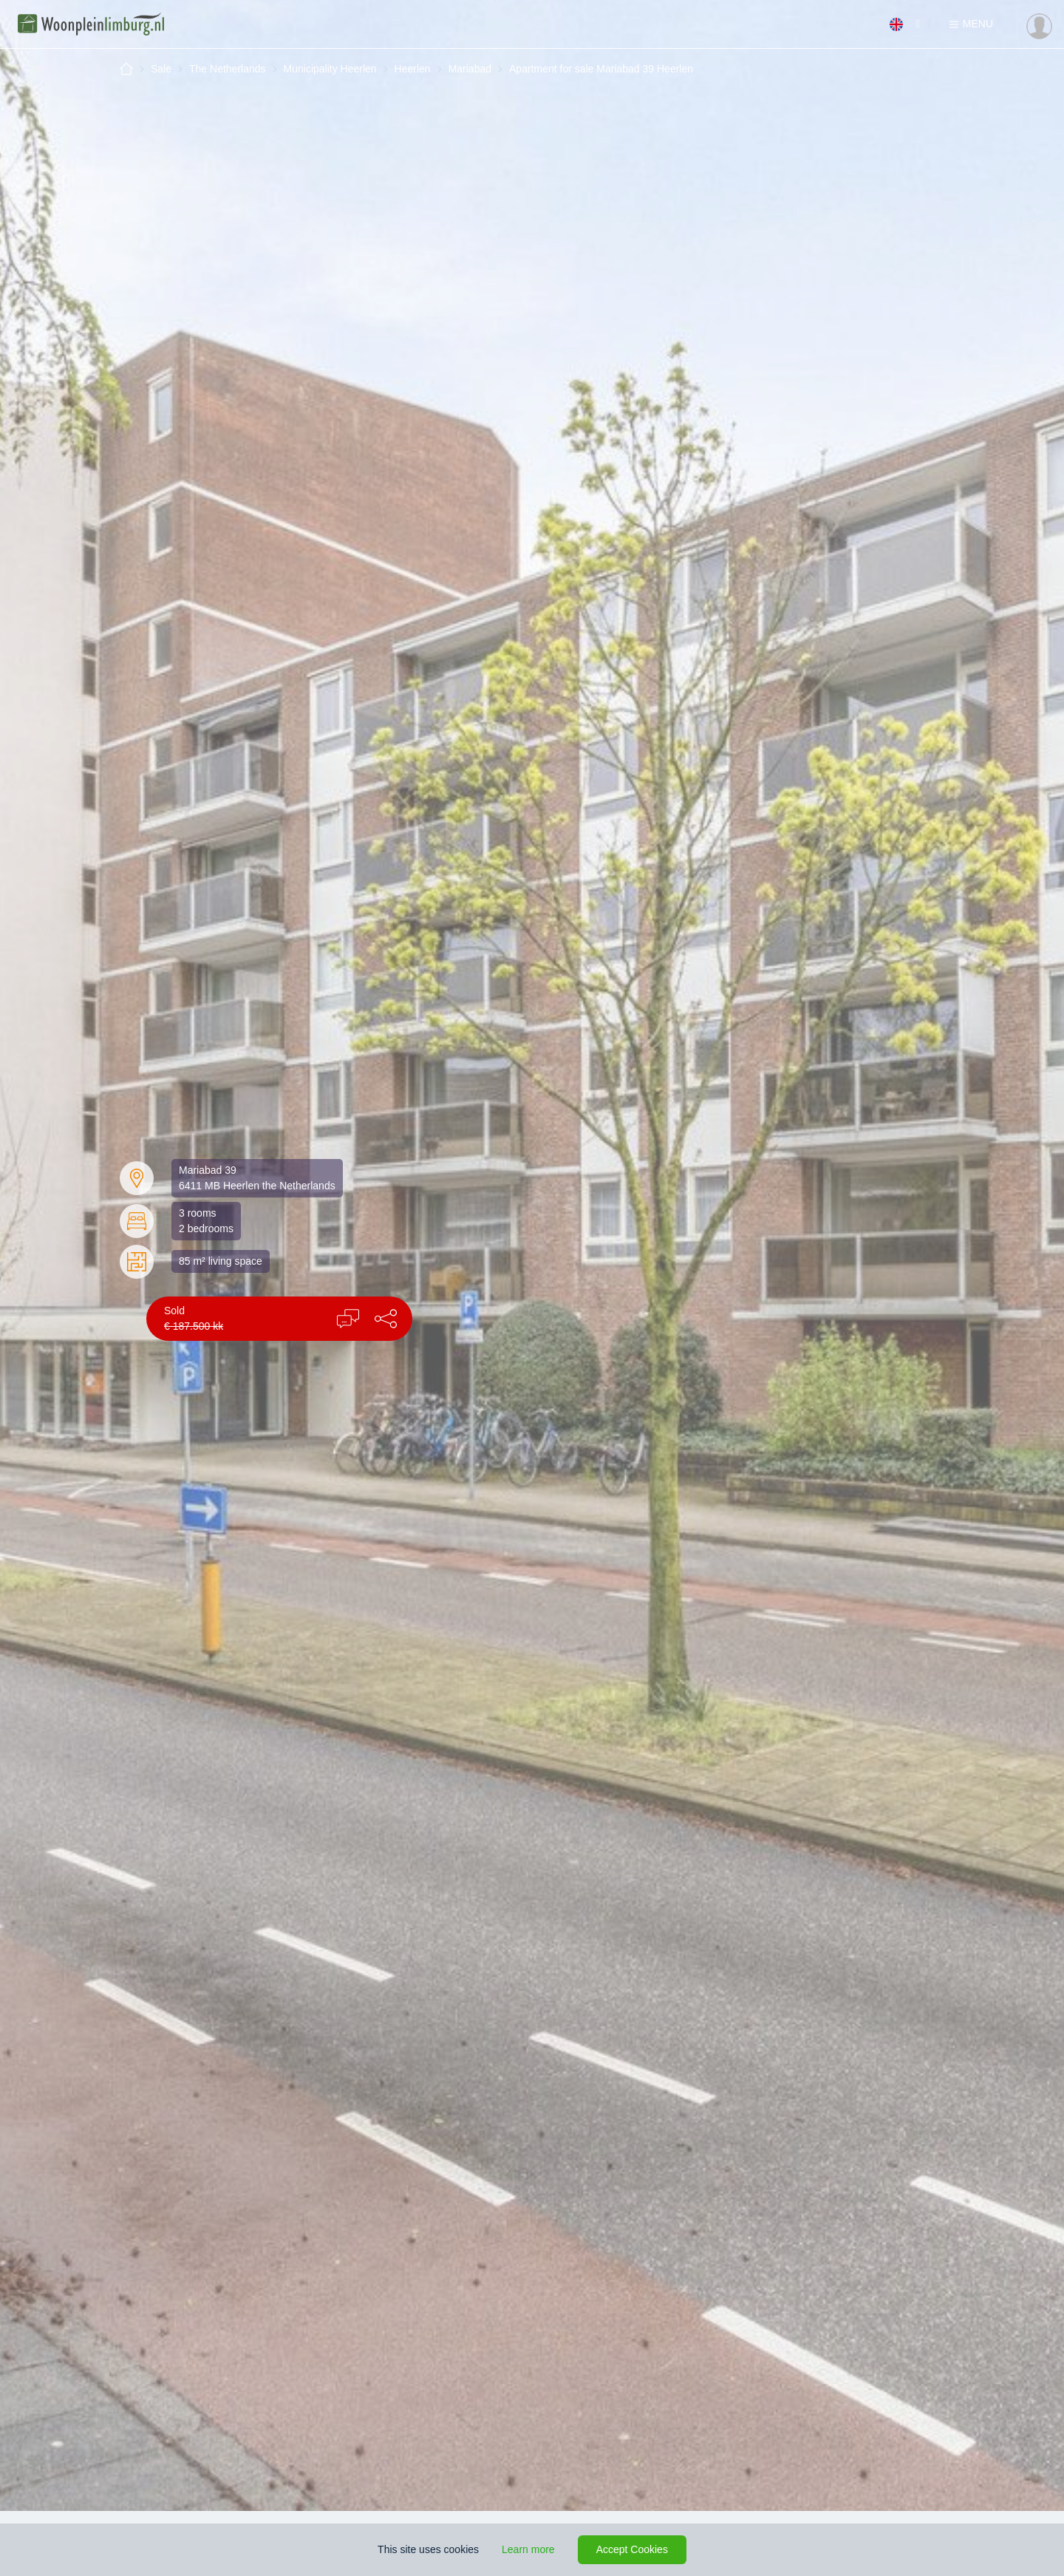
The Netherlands (227, 69)
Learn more (528, 2549)
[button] (385, 1318)
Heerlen (413, 69)
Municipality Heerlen (330, 69)
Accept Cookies (632, 2549)
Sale (161, 69)
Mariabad (470, 69)
